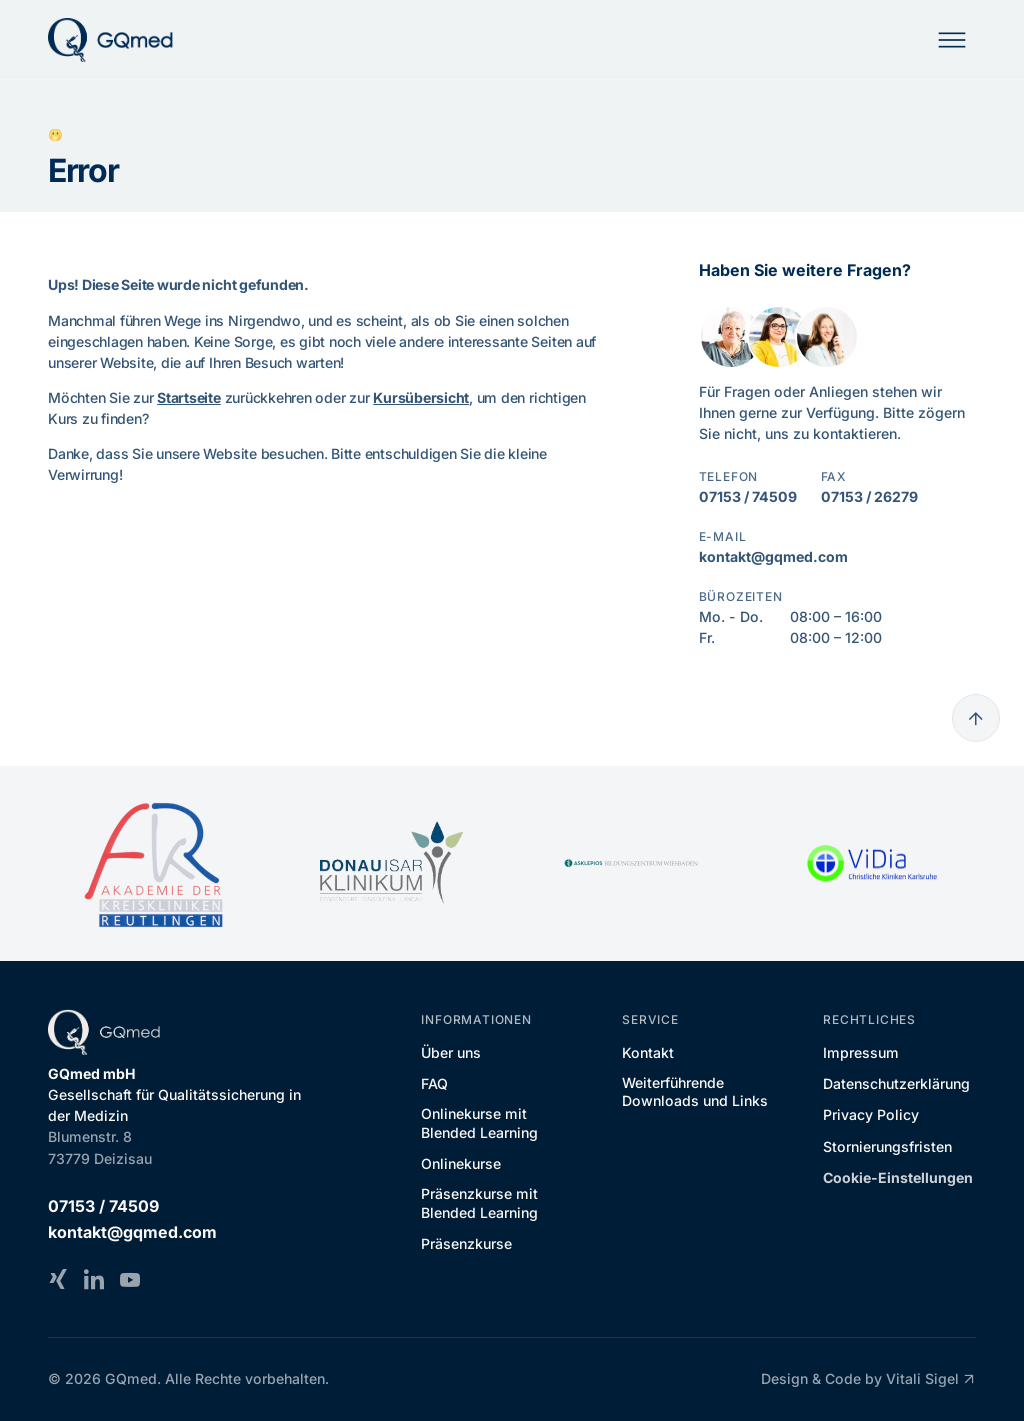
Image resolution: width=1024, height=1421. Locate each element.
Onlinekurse (461, 1163)
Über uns (451, 1052)
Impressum (861, 1052)
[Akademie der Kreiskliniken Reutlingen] (152, 863)
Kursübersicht (421, 397)
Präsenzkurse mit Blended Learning (479, 1202)
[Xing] (58, 1279)
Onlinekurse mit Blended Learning (479, 1122)
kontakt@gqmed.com (773, 556)
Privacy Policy (871, 1114)
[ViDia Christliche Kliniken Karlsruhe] (872, 863)
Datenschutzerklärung (896, 1083)
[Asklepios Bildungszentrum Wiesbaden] (632, 863)
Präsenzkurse (466, 1243)
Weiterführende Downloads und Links (695, 1091)
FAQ (434, 1083)
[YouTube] (130, 1279)
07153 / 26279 (869, 496)
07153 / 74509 (748, 496)
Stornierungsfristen (887, 1146)
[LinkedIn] (94, 1279)
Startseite (189, 397)
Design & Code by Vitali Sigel (868, 1379)
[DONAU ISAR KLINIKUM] (392, 863)
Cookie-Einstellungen (898, 1177)
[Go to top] (976, 718)
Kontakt (648, 1052)
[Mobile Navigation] (952, 40)
